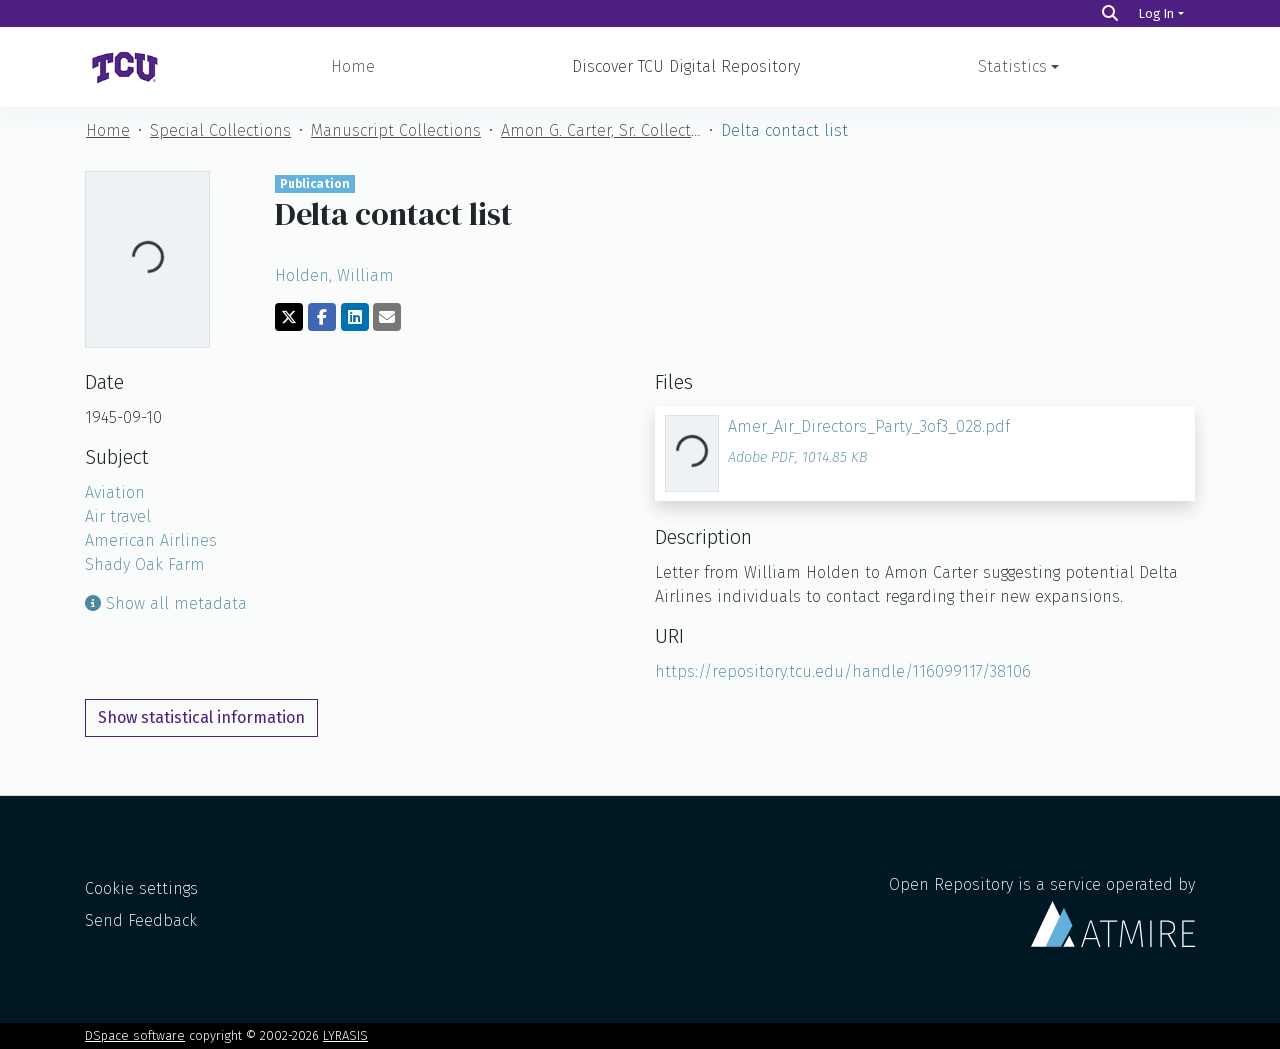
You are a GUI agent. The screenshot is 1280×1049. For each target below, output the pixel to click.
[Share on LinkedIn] (355, 317)
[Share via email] (387, 317)
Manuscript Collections (396, 130)
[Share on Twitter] (289, 317)
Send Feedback (141, 920)
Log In (1156, 13)
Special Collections (220, 130)
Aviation (115, 492)
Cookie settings (141, 888)
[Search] (1110, 13)
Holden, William (334, 275)
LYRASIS (345, 1035)
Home (353, 66)
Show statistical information (201, 717)
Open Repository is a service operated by (1042, 911)
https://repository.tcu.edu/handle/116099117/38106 (843, 671)
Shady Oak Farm (145, 564)
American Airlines (151, 540)
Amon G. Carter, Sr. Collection (601, 130)
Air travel (118, 516)
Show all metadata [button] (166, 603)
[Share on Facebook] (322, 317)
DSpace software (135, 1035)
